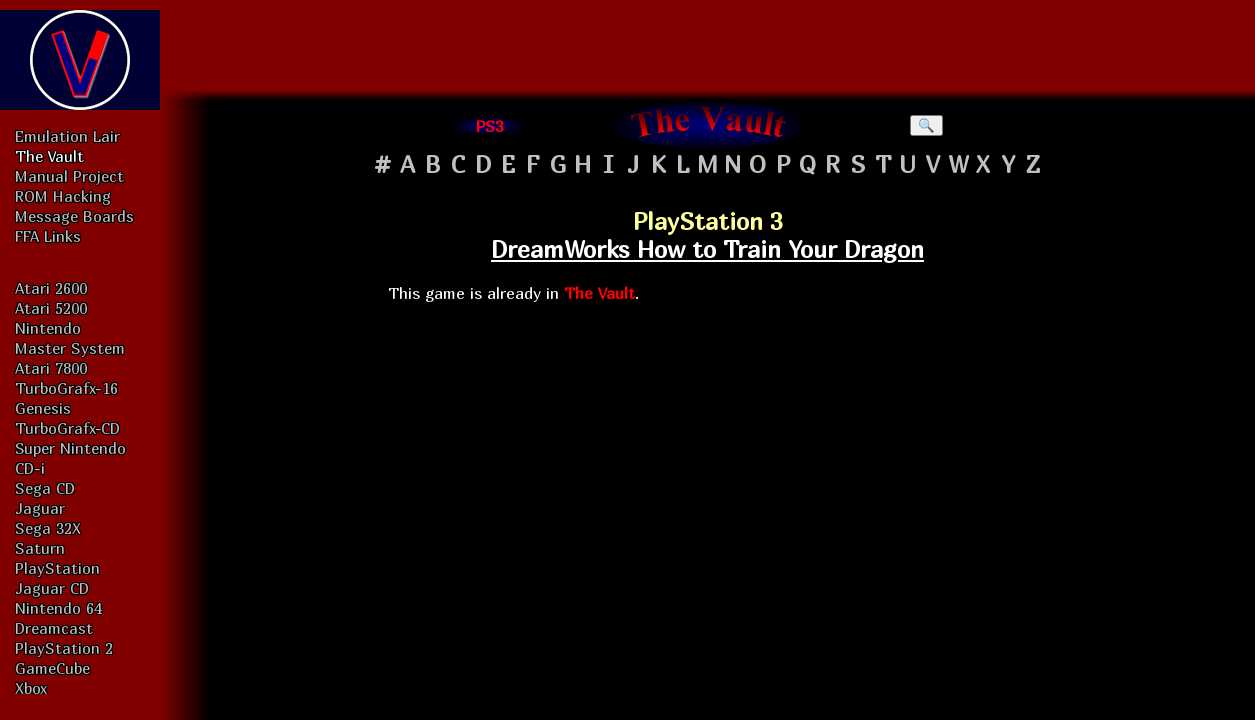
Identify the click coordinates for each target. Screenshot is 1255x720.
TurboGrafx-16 (66, 388)
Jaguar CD (52, 588)
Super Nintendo (70, 448)
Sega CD (45, 488)
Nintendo (48, 328)
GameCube (52, 668)
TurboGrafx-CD (67, 428)
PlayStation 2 (64, 648)
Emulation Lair (67, 136)
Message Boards (74, 216)
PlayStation (57, 568)
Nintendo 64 (58, 608)
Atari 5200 (51, 308)
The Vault (49, 156)
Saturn (40, 548)
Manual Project (69, 176)
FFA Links (48, 236)
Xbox (31, 688)
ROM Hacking (63, 196)
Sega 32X (48, 528)
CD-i (30, 468)
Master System (70, 348)
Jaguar (40, 508)
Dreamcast (54, 628)
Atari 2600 (51, 288)
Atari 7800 (51, 368)
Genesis (43, 408)
